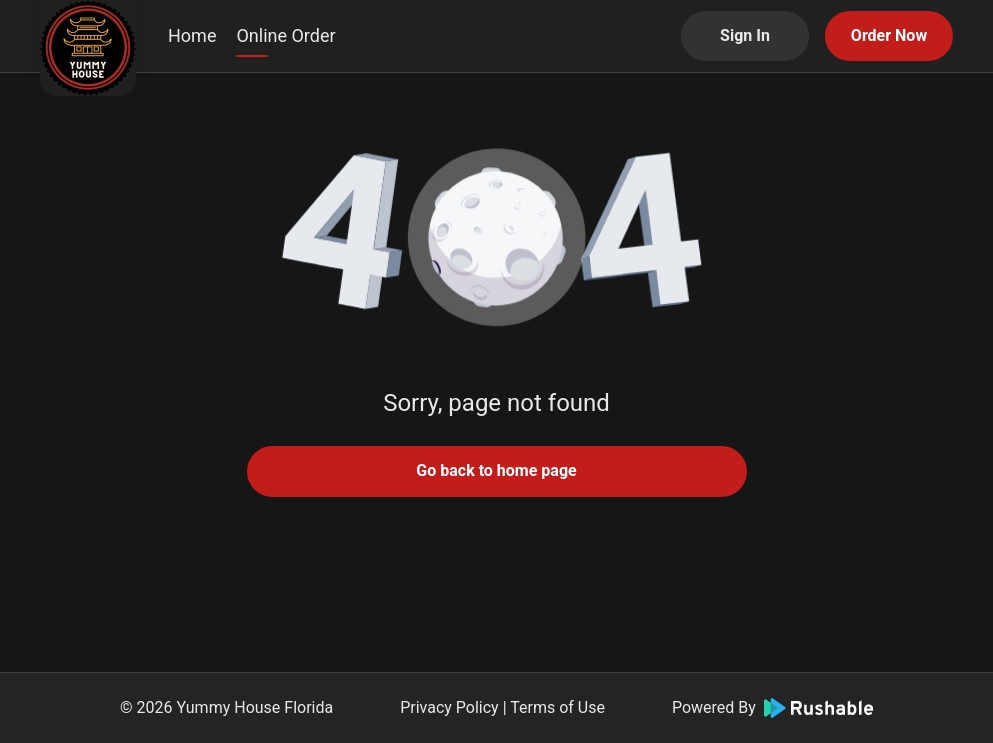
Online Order (285, 35)
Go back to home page (496, 470)
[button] (497, 240)
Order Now (889, 35)
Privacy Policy (449, 707)
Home (192, 35)
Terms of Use (557, 707)
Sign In (745, 35)
